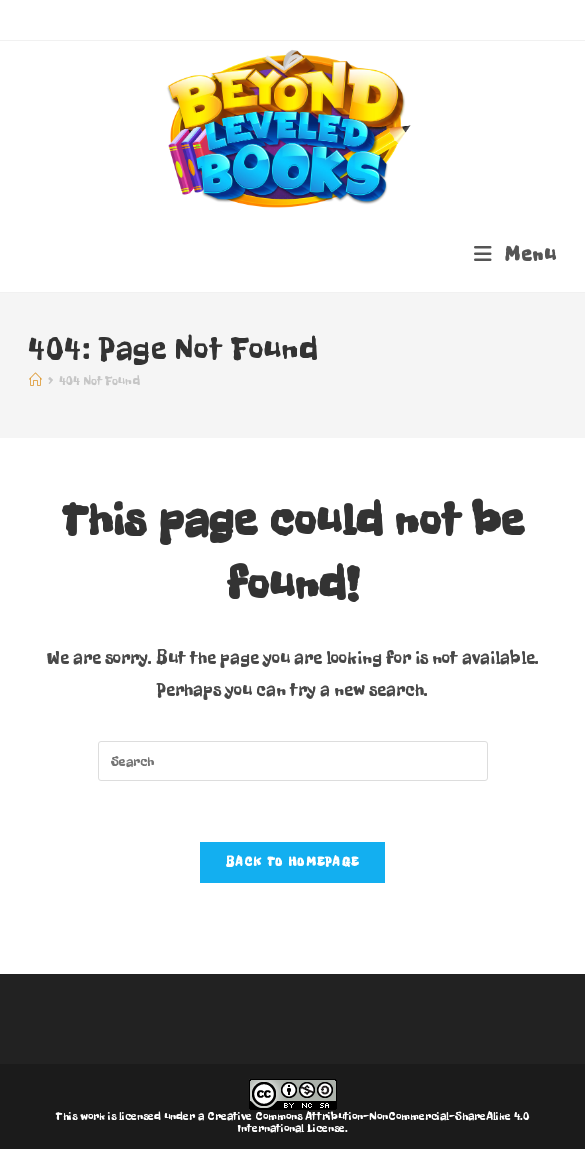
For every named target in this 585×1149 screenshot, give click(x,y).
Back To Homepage (293, 862)
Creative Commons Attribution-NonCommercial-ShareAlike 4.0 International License (368, 1122)
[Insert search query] (293, 761)
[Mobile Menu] (515, 254)
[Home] (35, 381)
